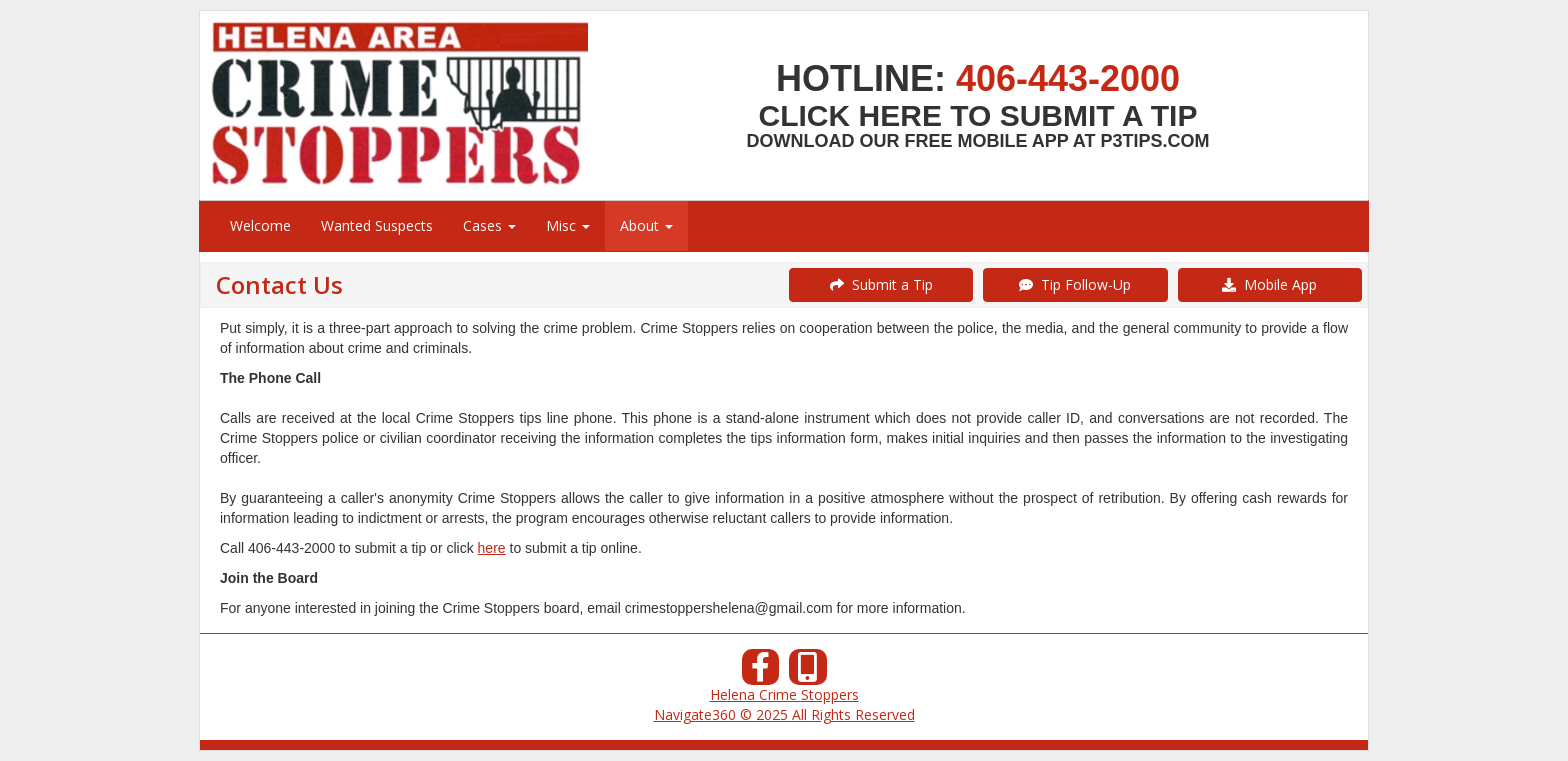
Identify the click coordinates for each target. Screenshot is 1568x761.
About (646, 225)
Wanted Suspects (377, 225)
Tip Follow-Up (1075, 284)
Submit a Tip (881, 284)
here (492, 548)
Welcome (260, 225)
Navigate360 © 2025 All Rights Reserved (784, 714)
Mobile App (1269, 284)
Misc (568, 225)
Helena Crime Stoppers (784, 694)
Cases (489, 225)
